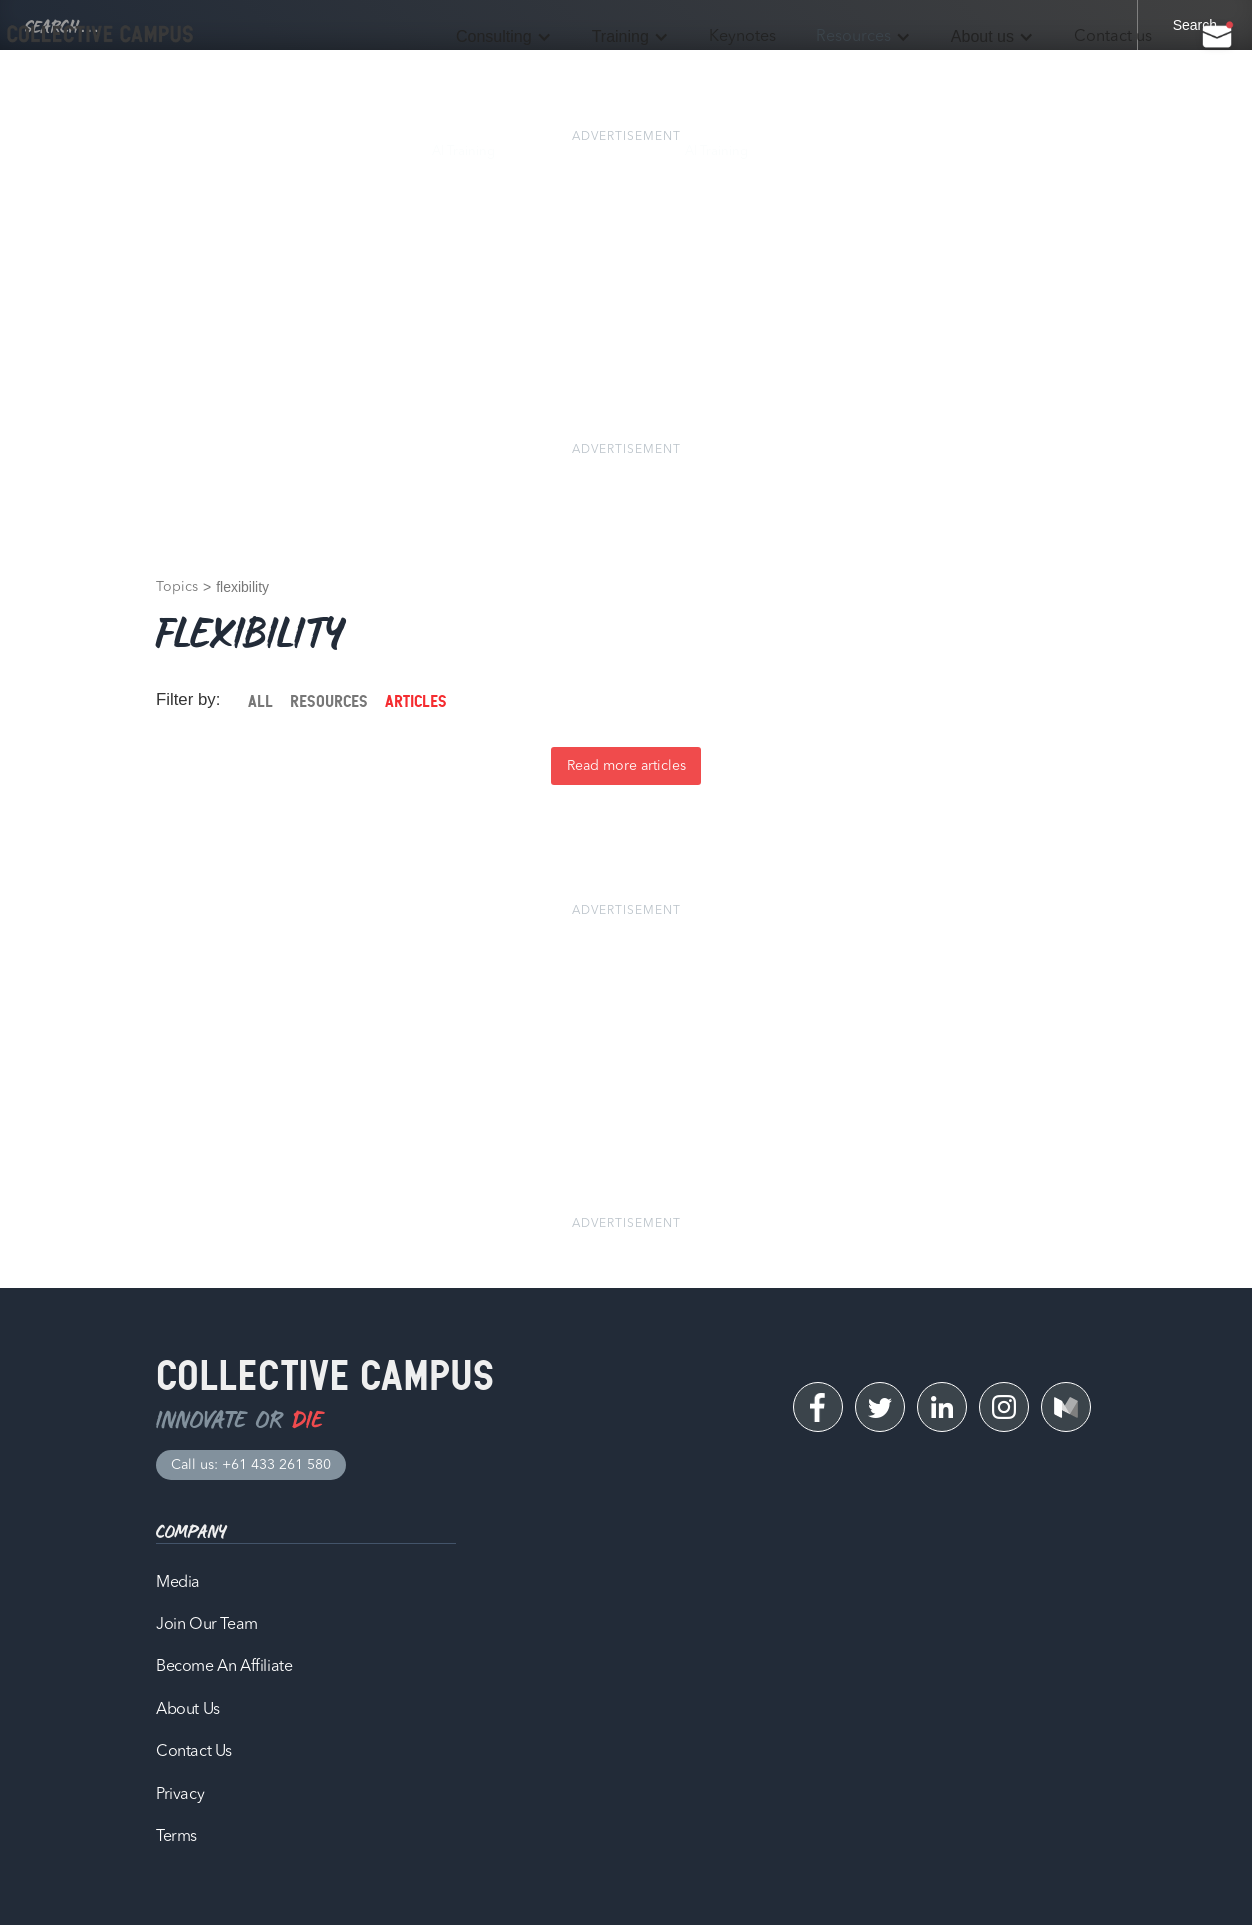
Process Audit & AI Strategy (141, 151)
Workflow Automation (326, 151)
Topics (177, 587)
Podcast (878, 151)
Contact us (1113, 37)
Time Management (590, 151)
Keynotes (742, 37)
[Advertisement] (626, 294)
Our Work (972, 151)
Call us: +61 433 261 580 (251, 1465)
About (1060, 151)
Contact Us (1151, 151)
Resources (853, 37)
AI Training (463, 151)
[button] (504, 37)
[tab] (261, 702)
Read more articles (626, 766)
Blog (801, 151)
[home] (100, 34)
